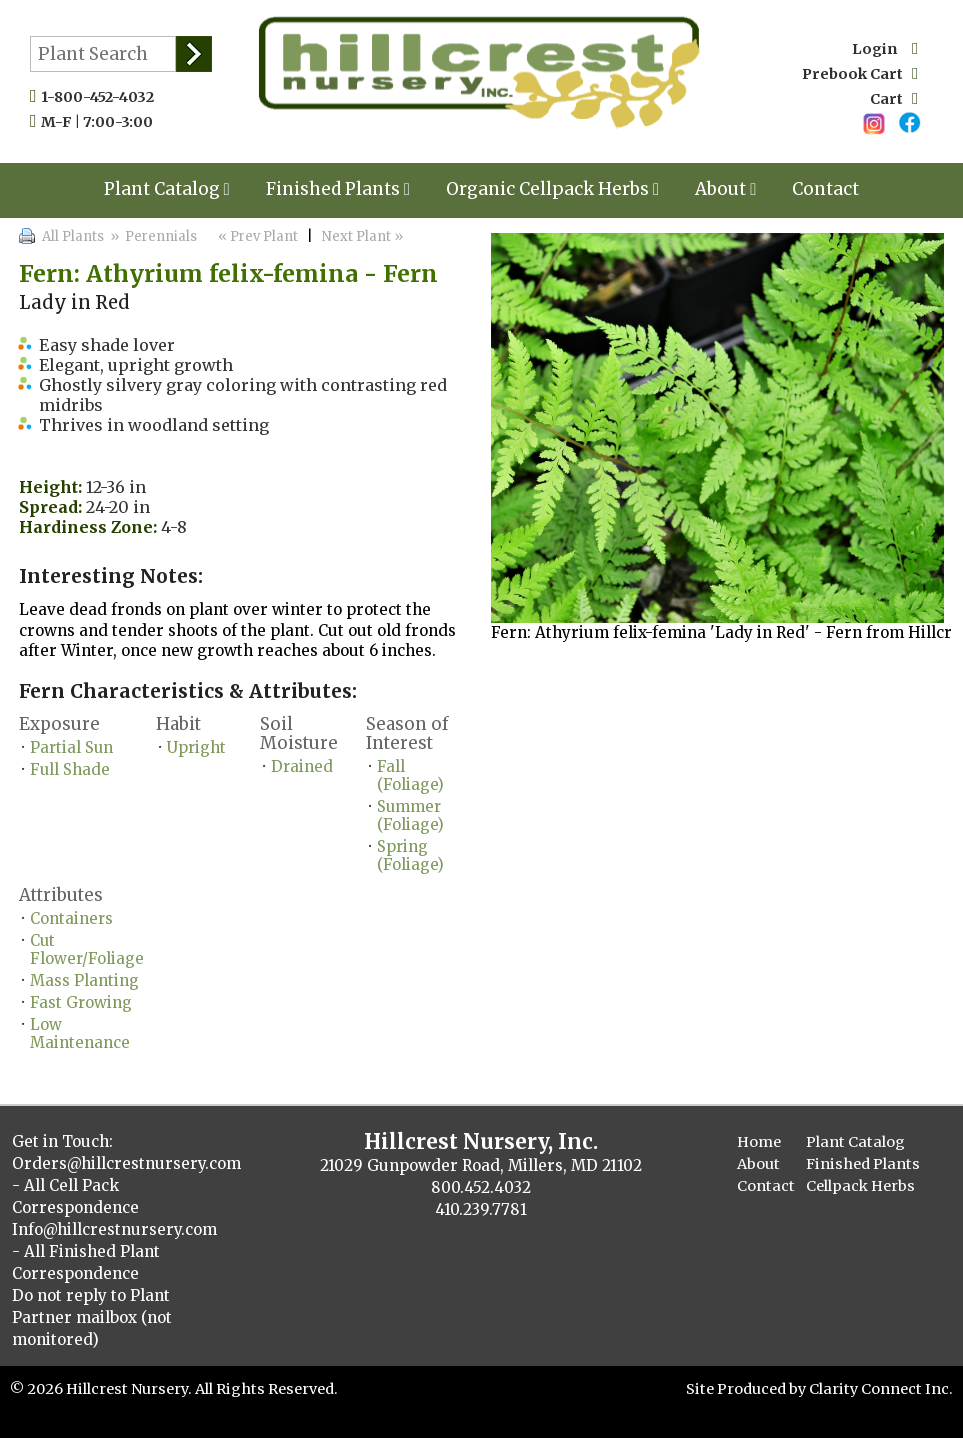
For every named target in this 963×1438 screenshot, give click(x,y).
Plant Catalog (167, 189)
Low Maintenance (80, 1033)
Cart (894, 99)
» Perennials (152, 236)
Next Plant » (364, 236)
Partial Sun (71, 747)
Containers (71, 918)
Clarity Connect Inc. (881, 1389)
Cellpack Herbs (860, 1186)
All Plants (73, 236)
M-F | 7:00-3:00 (101, 122)
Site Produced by (747, 1389)
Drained (302, 766)
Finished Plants (338, 189)
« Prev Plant (256, 236)
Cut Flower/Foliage (87, 949)
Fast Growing (81, 1002)
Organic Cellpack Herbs (552, 189)
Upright (196, 747)
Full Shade (70, 769)
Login (885, 49)
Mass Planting (84, 980)
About (725, 189)
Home (759, 1142)
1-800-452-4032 (102, 97)
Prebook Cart (860, 74)
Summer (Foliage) (410, 815)
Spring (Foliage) (410, 855)
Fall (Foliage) (410, 775)
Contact (825, 189)
